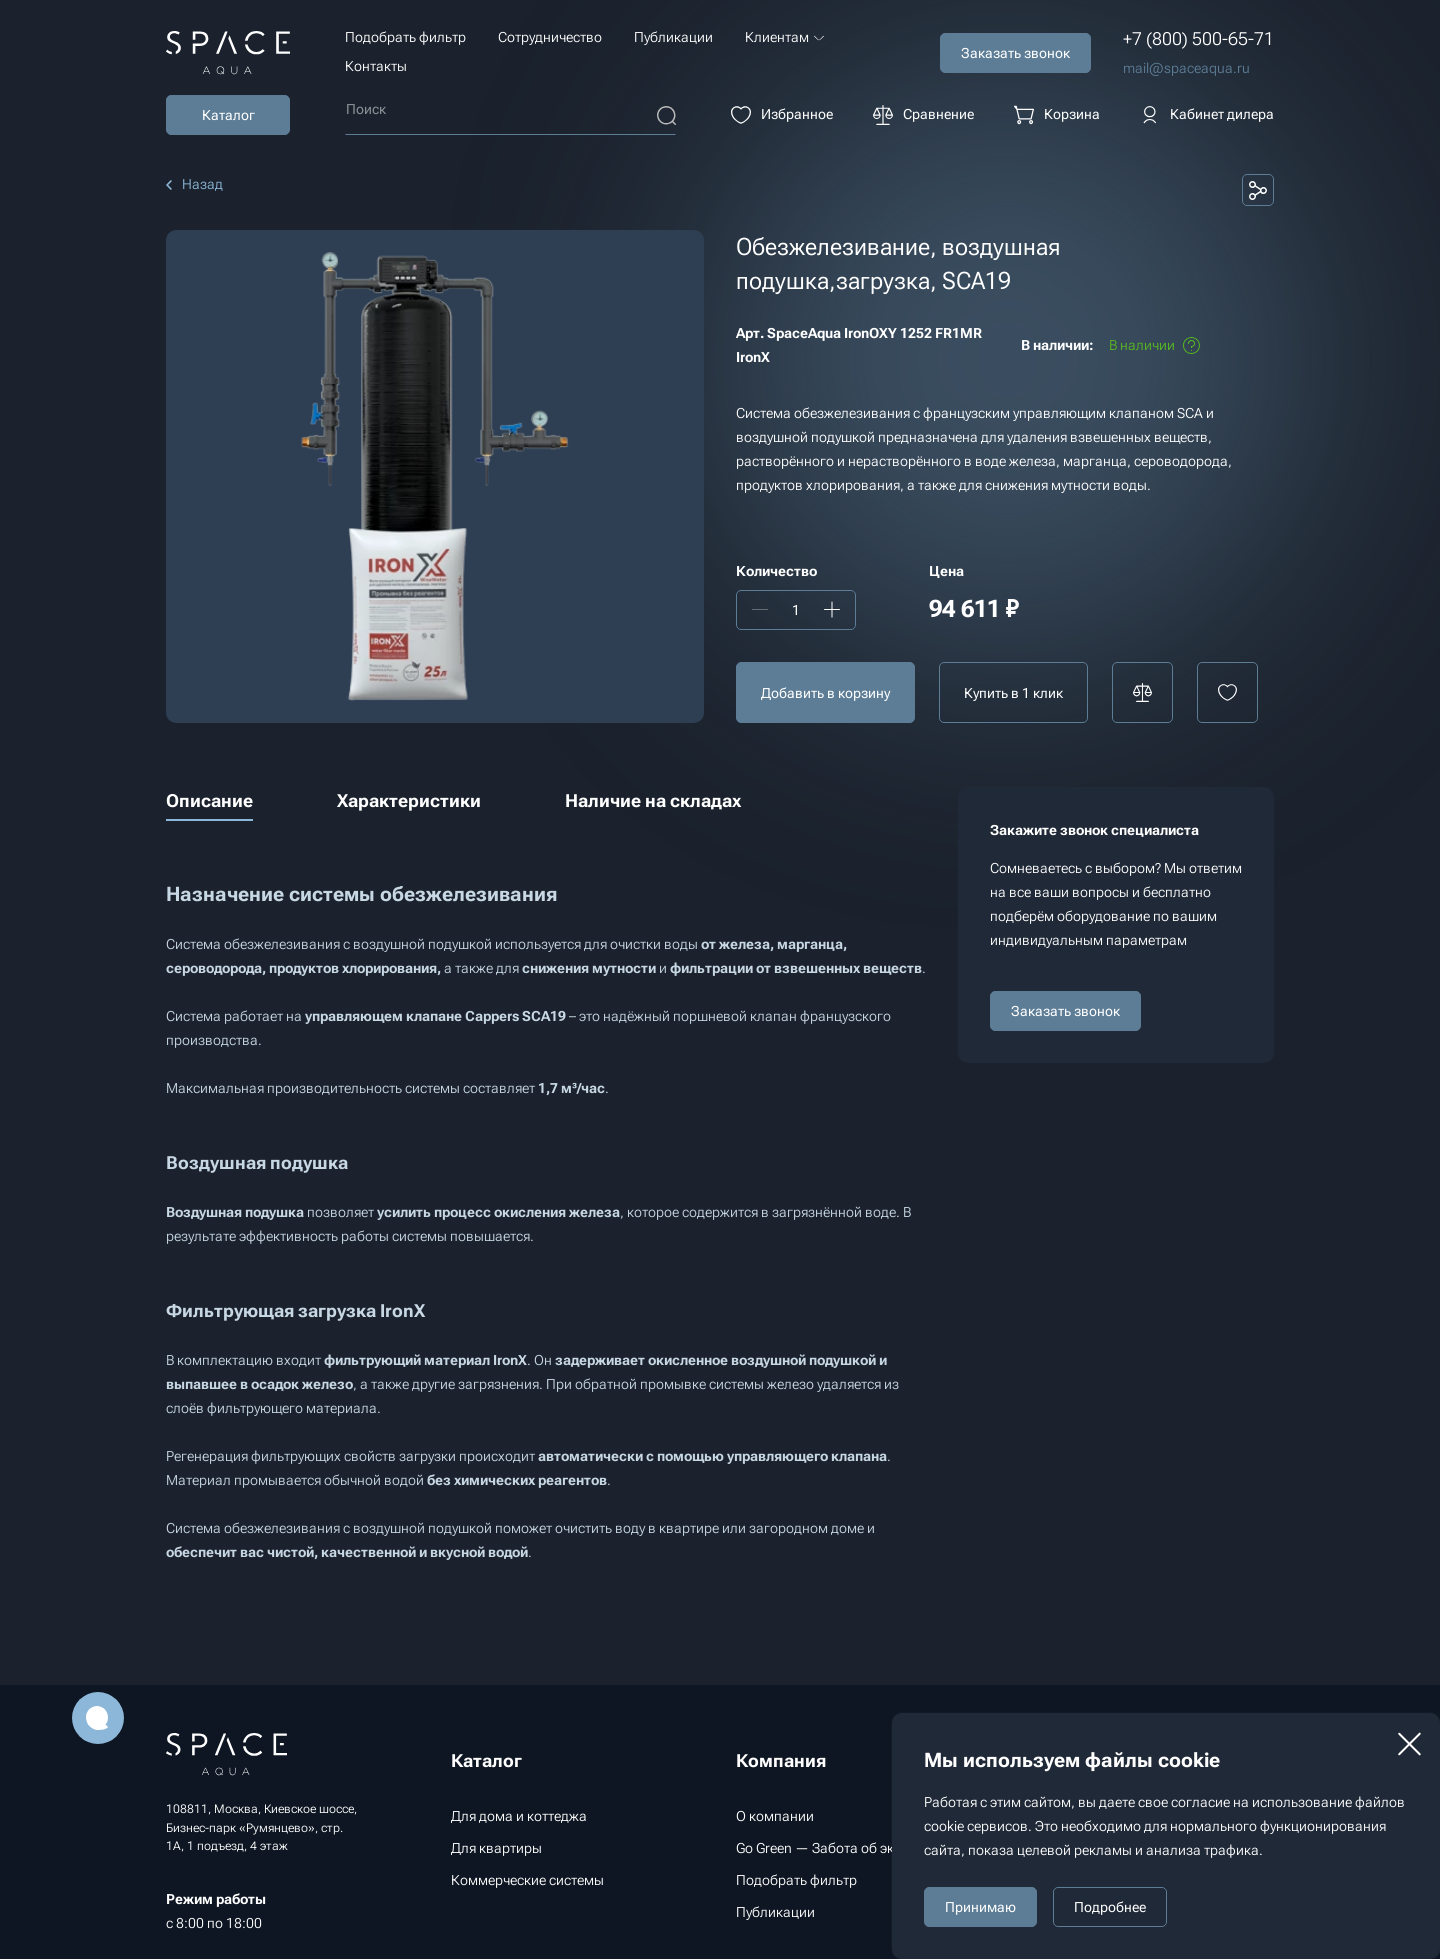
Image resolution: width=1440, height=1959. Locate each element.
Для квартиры (496, 1848)
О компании (775, 1816)
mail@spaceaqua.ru (1186, 68)
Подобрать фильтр (405, 37)
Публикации (673, 37)
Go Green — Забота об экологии (838, 1848)
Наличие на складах (653, 800)
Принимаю (980, 1907)
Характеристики (409, 800)
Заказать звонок (1065, 1011)
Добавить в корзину (825, 693)
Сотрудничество (550, 37)
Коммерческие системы (527, 1880)
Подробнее (1110, 1907)
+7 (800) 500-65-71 (1198, 38)
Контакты (376, 66)
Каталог (228, 115)
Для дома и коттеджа (519, 1816)
